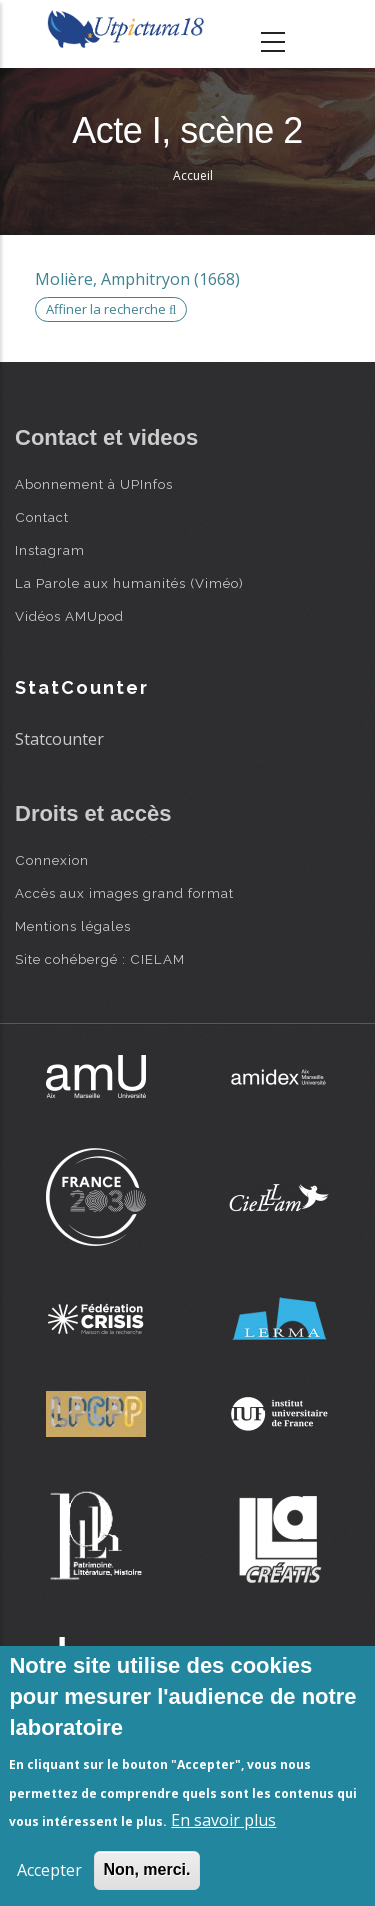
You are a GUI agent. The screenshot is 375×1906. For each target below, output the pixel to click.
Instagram (50, 550)
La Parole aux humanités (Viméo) (129, 583)
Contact (42, 517)
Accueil (193, 175)
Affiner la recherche (111, 309)
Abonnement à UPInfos (94, 484)
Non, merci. (146, 1869)
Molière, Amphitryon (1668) (137, 279)
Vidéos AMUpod (69, 616)
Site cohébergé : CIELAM (100, 959)
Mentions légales (73, 926)
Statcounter (59, 739)
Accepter (49, 1870)
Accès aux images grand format (124, 893)
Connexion (52, 860)
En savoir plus (223, 1820)
